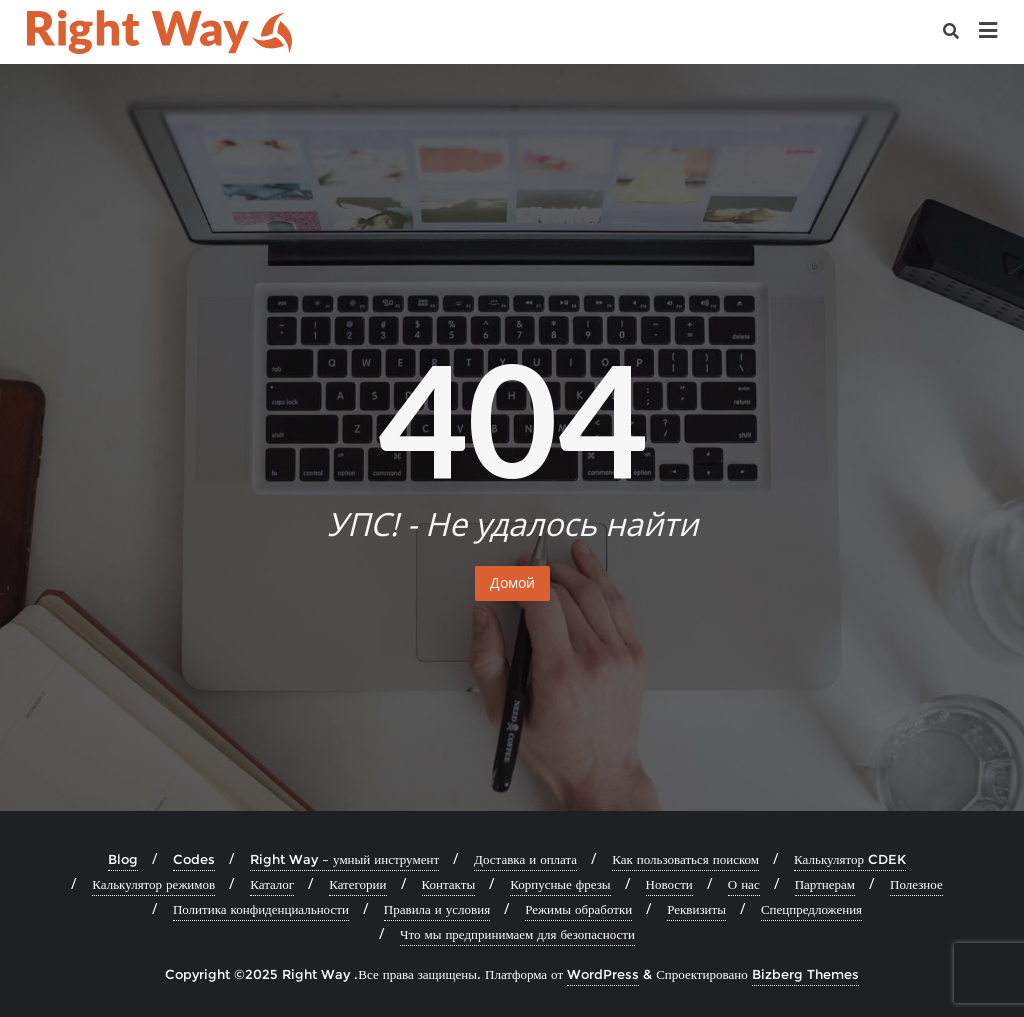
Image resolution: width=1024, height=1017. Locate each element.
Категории (357, 884)
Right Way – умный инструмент (344, 859)
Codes (194, 859)
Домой (512, 582)
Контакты (449, 884)
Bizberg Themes (805, 974)
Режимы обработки (578, 909)
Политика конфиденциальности (261, 909)
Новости (669, 884)
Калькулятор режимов (153, 884)
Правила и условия (437, 909)
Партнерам (825, 884)
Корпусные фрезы (560, 884)
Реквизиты (696, 909)
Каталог (272, 884)
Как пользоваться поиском (685, 859)
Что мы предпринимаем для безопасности (517, 934)
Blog (123, 859)
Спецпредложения (811, 909)
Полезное (916, 884)
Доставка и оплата (525, 859)
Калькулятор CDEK (850, 859)
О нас (744, 884)
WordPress (603, 974)
